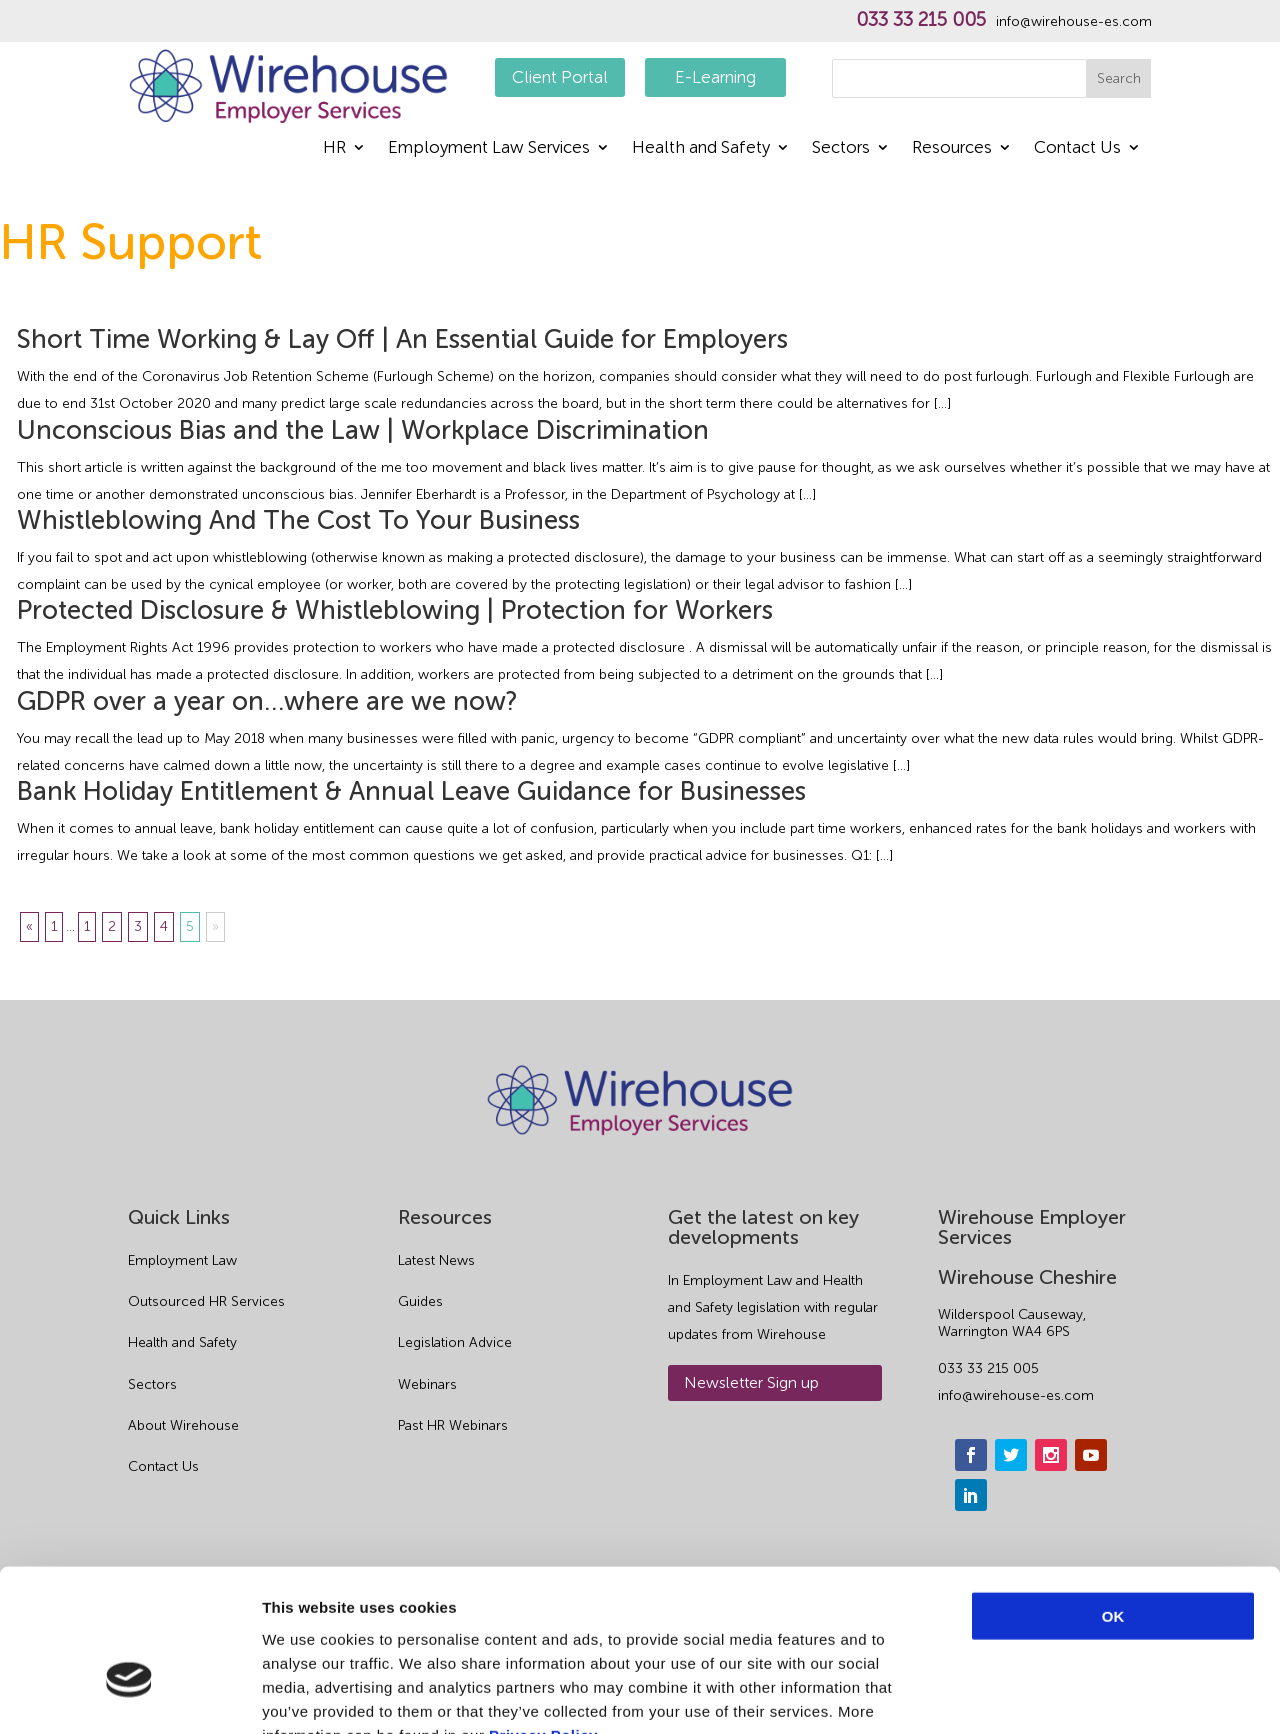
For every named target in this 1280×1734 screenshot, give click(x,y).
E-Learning (715, 77)
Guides (420, 1301)
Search (1119, 78)
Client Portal (560, 77)
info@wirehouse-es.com (1074, 22)
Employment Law (182, 1260)
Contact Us (1077, 148)
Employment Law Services (489, 148)
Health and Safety (701, 148)
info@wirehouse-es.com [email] (1016, 1395)
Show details (1049, 1694)
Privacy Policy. (545, 1613)
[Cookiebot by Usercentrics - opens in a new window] (129, 1695)
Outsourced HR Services (206, 1301)
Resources (952, 148)
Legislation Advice (455, 1342)
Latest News (436, 1260)
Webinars (427, 1384)
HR (334, 148)
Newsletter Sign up (751, 1382)
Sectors (841, 148)
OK (1113, 1494)
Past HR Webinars (453, 1425)
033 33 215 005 (921, 20)
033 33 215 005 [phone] (988, 1368)
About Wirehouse (183, 1425)
